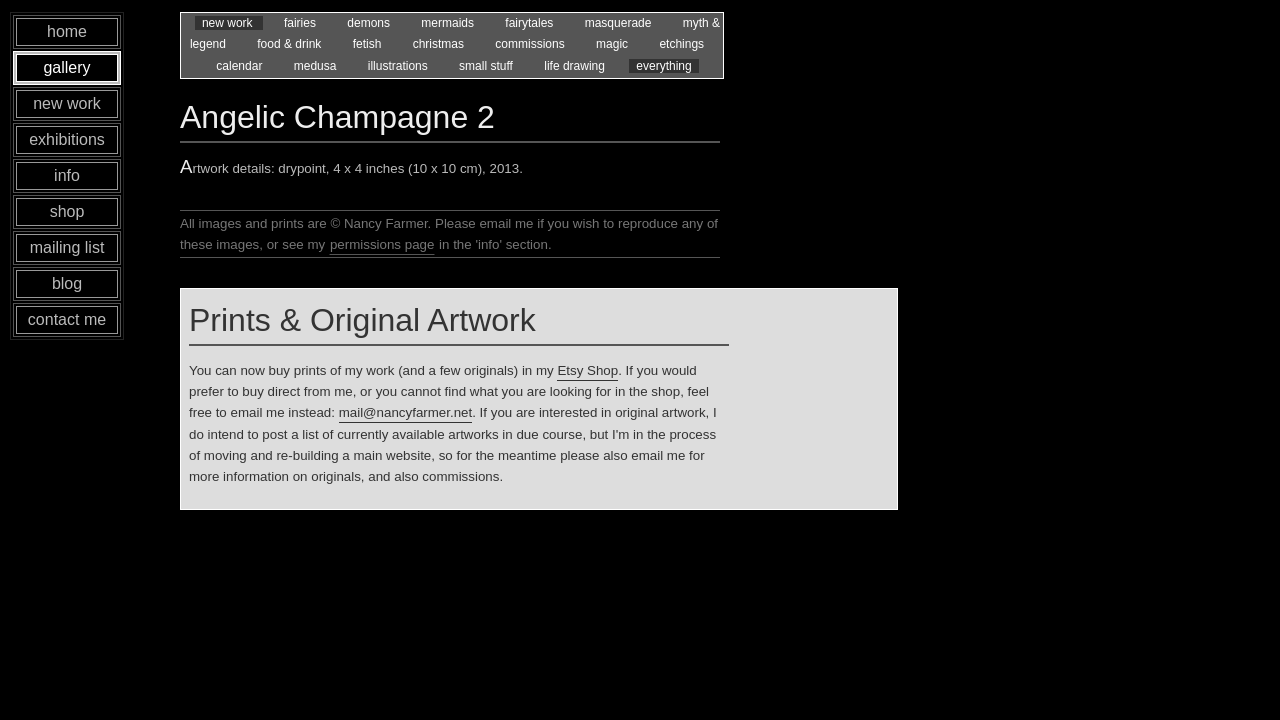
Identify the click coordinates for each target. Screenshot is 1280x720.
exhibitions (67, 139)
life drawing (576, 66)
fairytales (530, 23)
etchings (681, 44)
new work (229, 23)
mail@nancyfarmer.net (406, 412)
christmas (440, 44)
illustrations (399, 66)
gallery (66, 67)
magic (613, 44)
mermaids (449, 23)
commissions (531, 44)
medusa (317, 66)
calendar (240, 66)
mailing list (67, 247)
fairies (301, 23)
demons (370, 23)
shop (67, 211)
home (67, 31)
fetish (369, 44)
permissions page (382, 244)
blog (67, 283)
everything (663, 66)
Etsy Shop (587, 370)
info (67, 175)
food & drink (290, 44)
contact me (67, 319)
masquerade (620, 23)
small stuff (487, 66)
